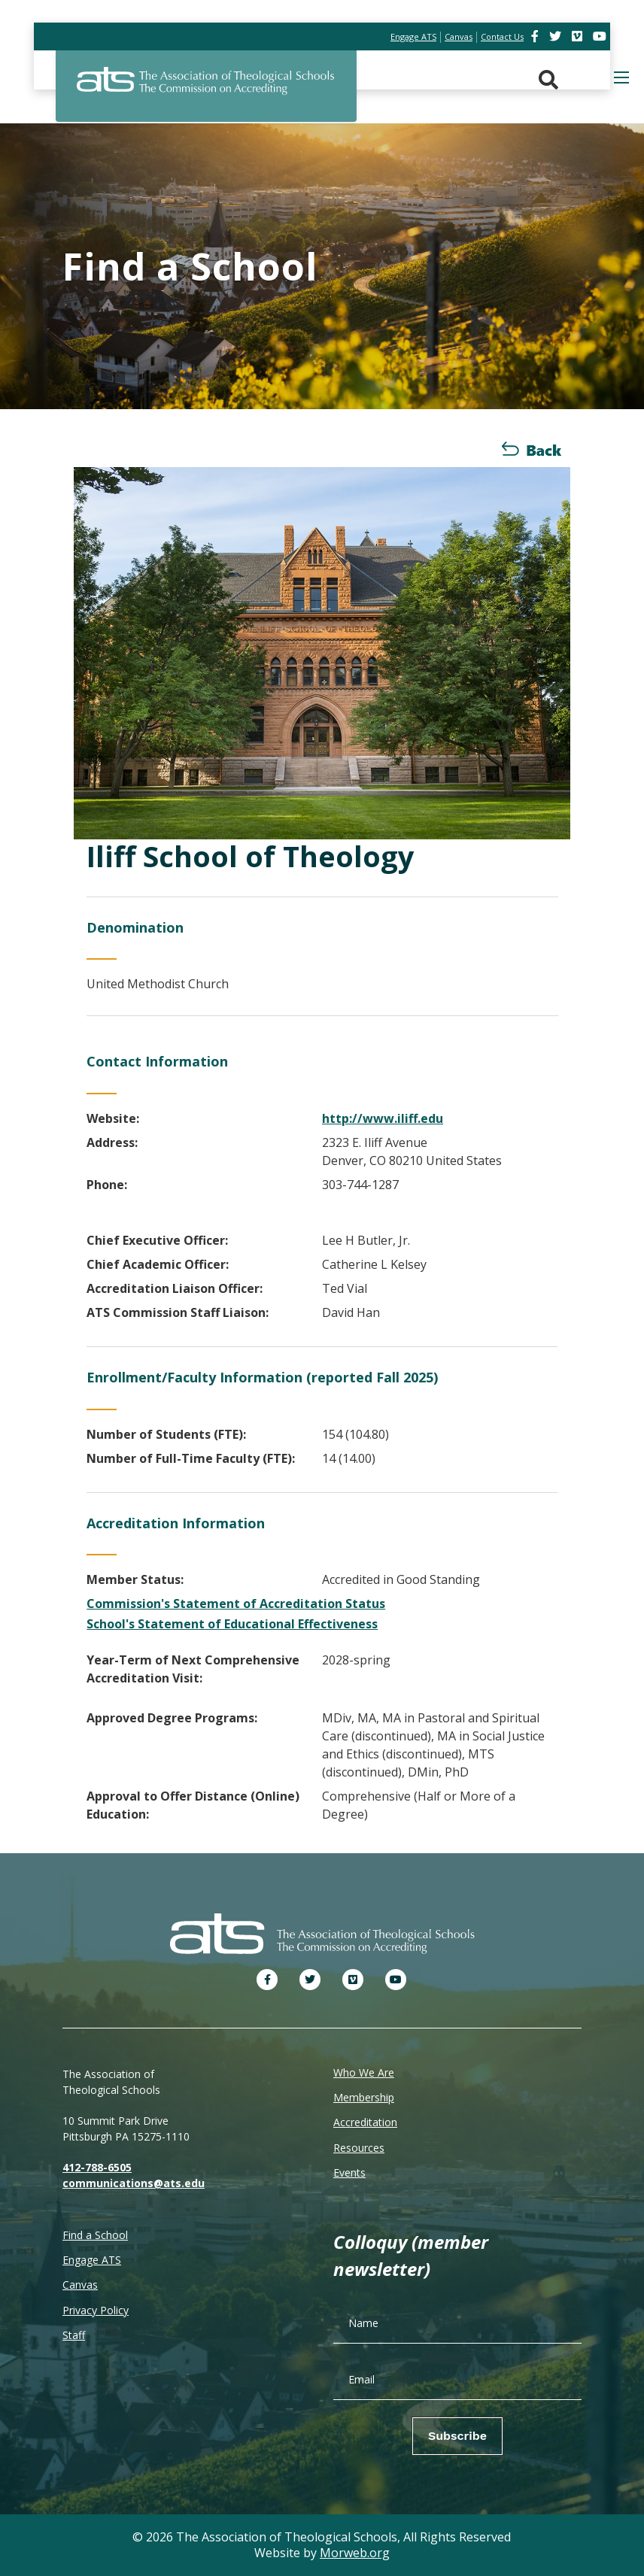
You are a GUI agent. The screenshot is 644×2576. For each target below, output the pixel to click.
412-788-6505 (97, 2167)
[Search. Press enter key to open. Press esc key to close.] (548, 80)
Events (349, 2172)
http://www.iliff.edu (382, 1118)
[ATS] (206, 89)
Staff (73, 2335)
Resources (358, 2148)
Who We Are (363, 2072)
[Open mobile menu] (621, 77)
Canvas (80, 2284)
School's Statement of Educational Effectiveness (232, 1624)
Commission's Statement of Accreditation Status (236, 1603)
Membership (363, 2097)
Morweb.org (355, 2552)
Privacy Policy (95, 2310)
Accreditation (365, 2122)
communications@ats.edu (133, 2183)
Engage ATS (91, 2260)
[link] (536, 36)
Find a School (95, 2235)
